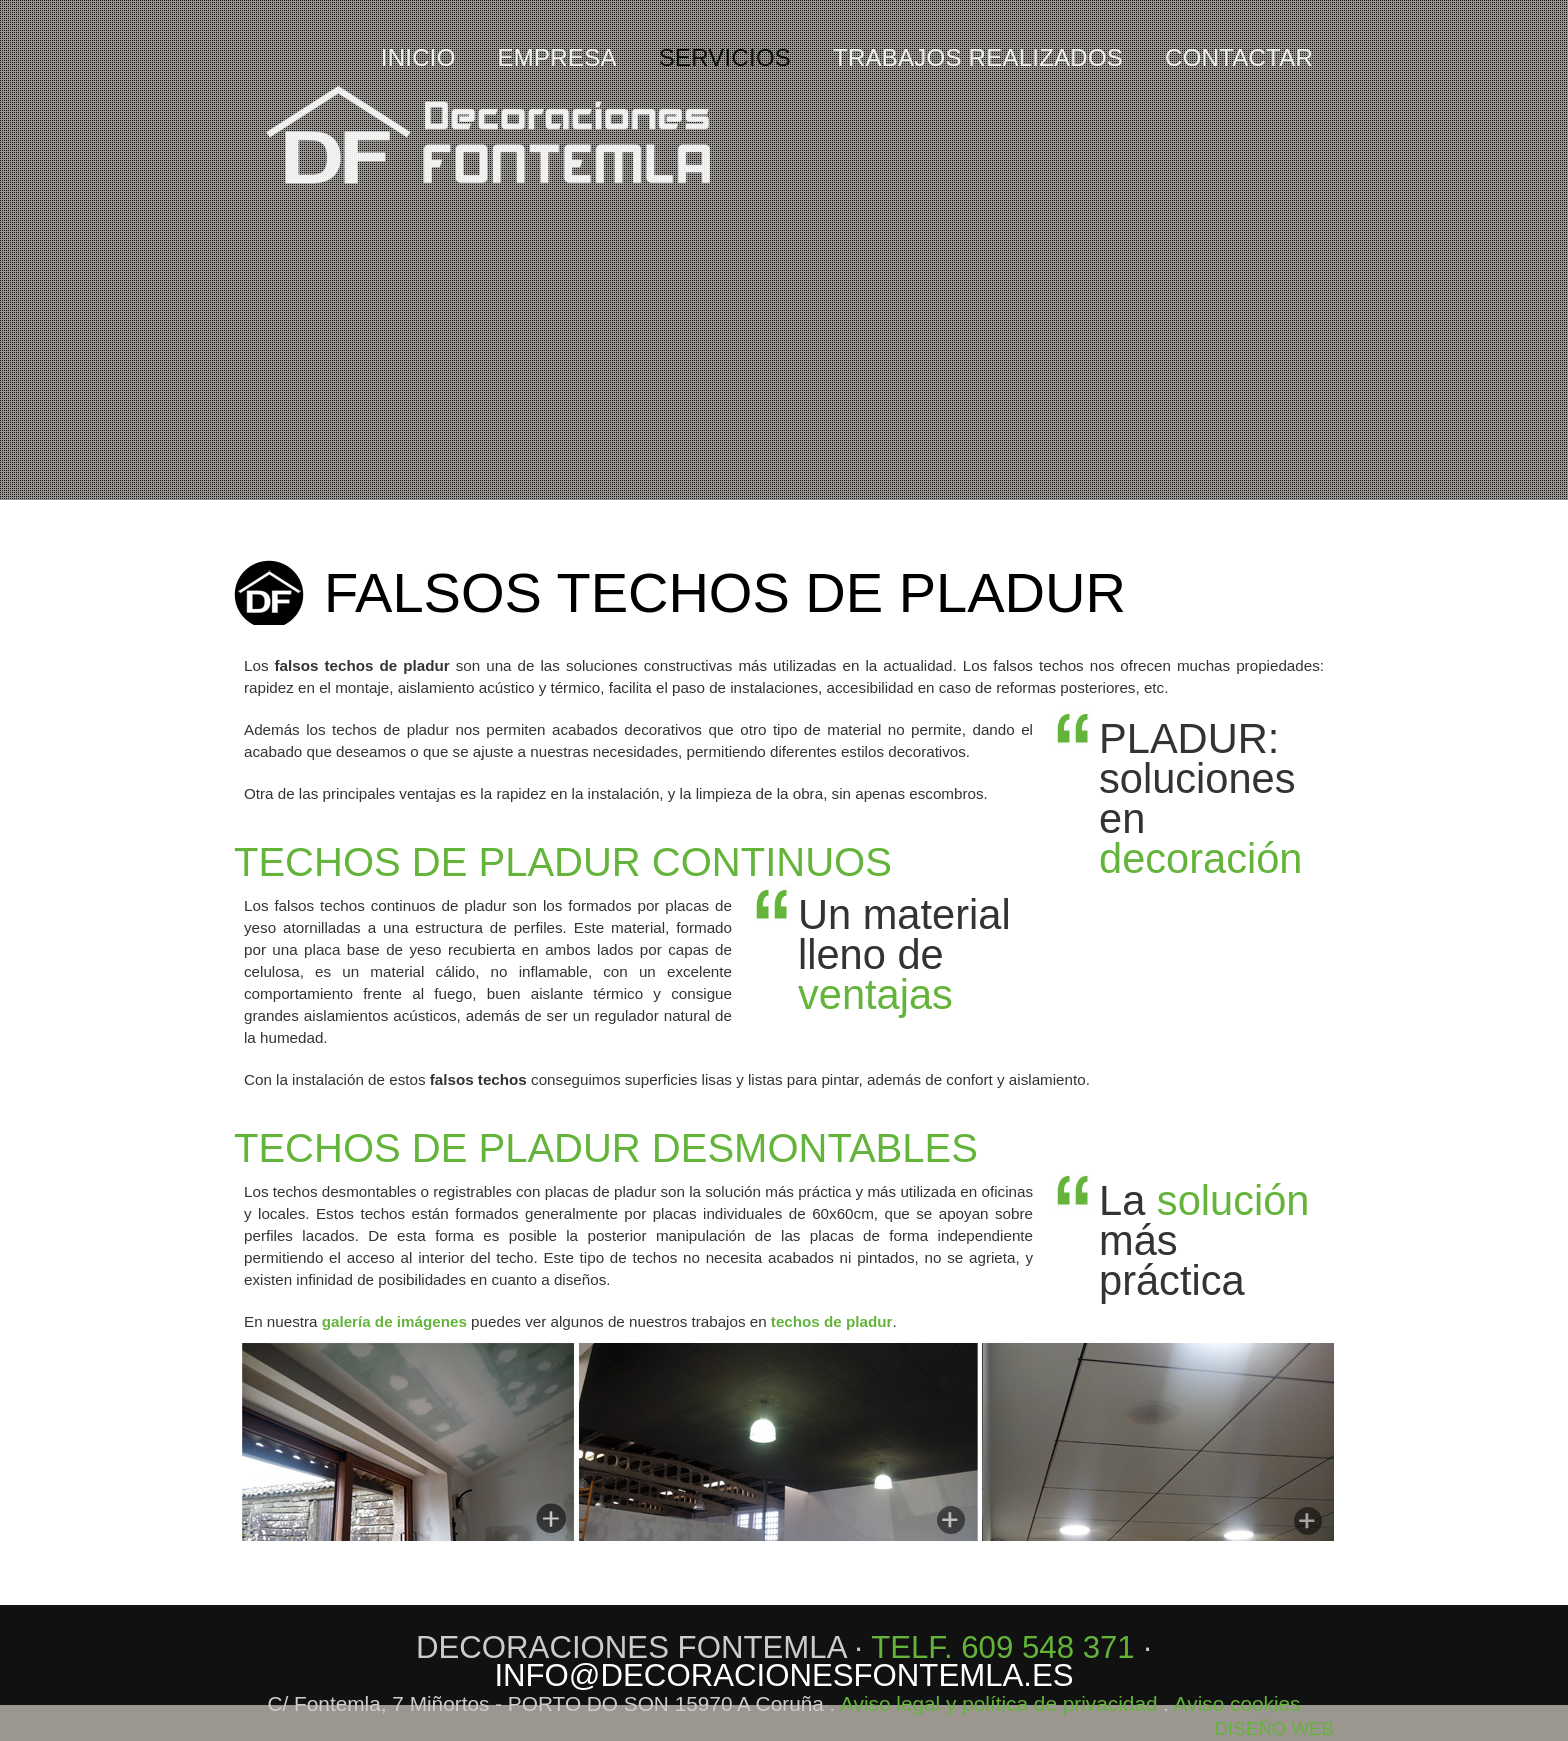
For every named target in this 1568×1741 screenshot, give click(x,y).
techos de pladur (832, 1321)
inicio (418, 58)
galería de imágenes (394, 1321)
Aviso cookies (1237, 1703)
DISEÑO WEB (1274, 1728)
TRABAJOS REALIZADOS (978, 58)
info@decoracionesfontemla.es (783, 1675)
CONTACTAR (1239, 58)
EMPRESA (557, 58)
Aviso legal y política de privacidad (999, 1703)
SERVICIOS (725, 58)
